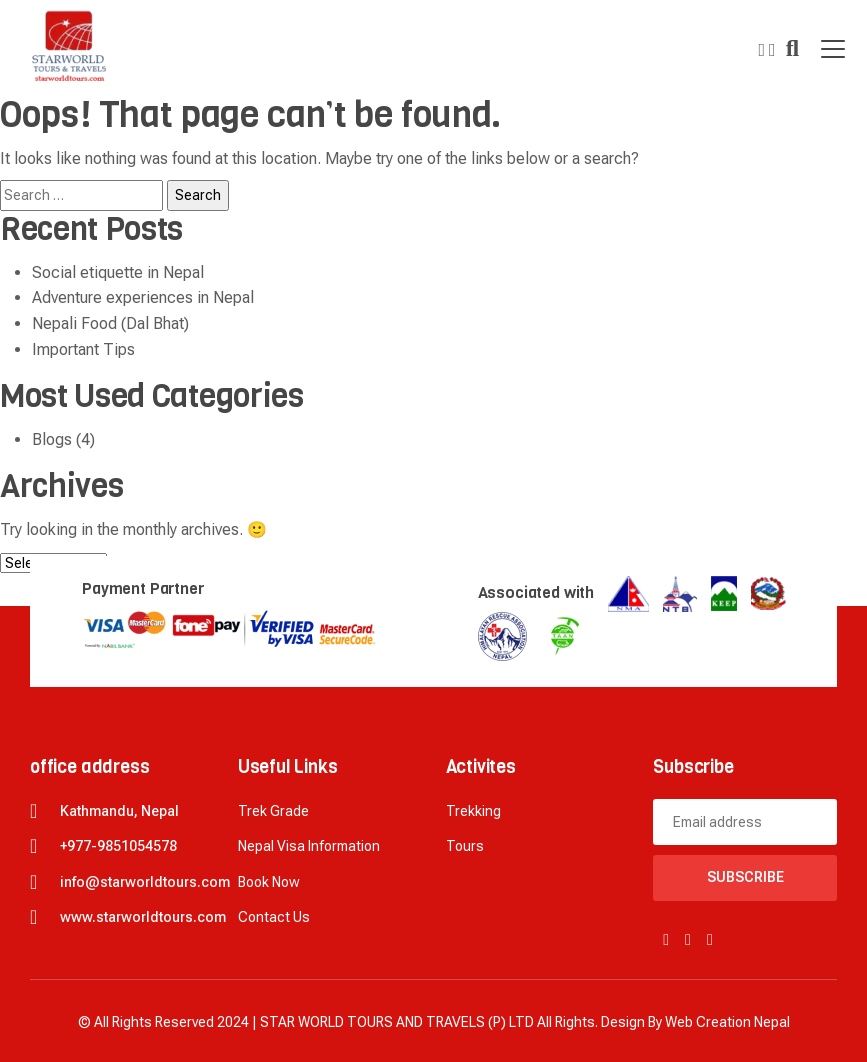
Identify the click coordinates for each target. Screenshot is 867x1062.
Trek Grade (273, 811)
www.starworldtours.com (143, 917)
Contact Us (274, 917)
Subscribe (745, 877)
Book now (269, 882)
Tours (465, 846)
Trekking (473, 811)
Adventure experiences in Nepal (143, 297)
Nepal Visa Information (309, 846)
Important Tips (83, 349)
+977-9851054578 (118, 846)
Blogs (52, 439)
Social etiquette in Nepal (118, 272)
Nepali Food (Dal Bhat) (110, 323)
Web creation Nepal (727, 1022)
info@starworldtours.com (145, 882)
